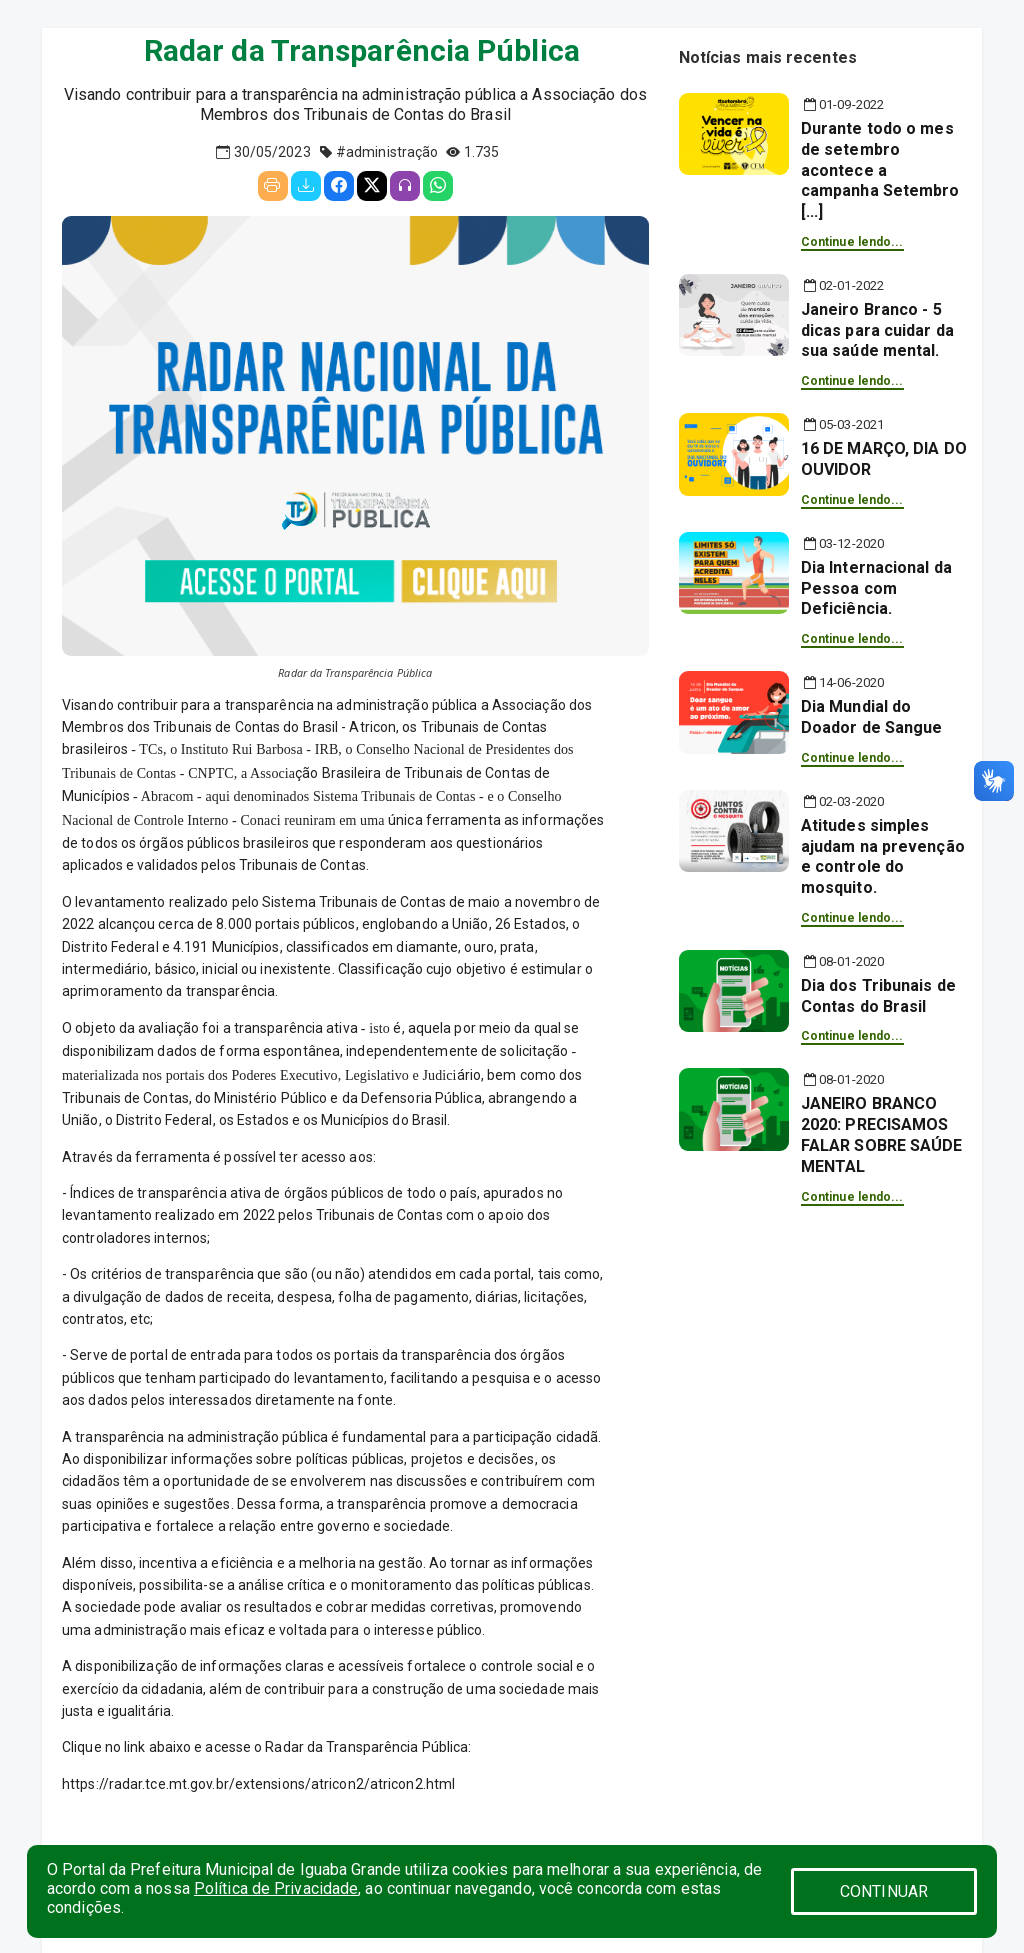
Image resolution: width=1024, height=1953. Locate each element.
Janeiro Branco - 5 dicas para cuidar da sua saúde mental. (877, 330)
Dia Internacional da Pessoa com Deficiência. (876, 588)
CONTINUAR (884, 1891)
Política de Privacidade (276, 1888)
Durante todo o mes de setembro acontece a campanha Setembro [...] (880, 170)
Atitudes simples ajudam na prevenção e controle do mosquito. (883, 856)
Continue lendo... (852, 242)
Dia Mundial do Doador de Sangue (872, 717)
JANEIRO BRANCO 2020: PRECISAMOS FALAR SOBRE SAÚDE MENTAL (882, 1134)
